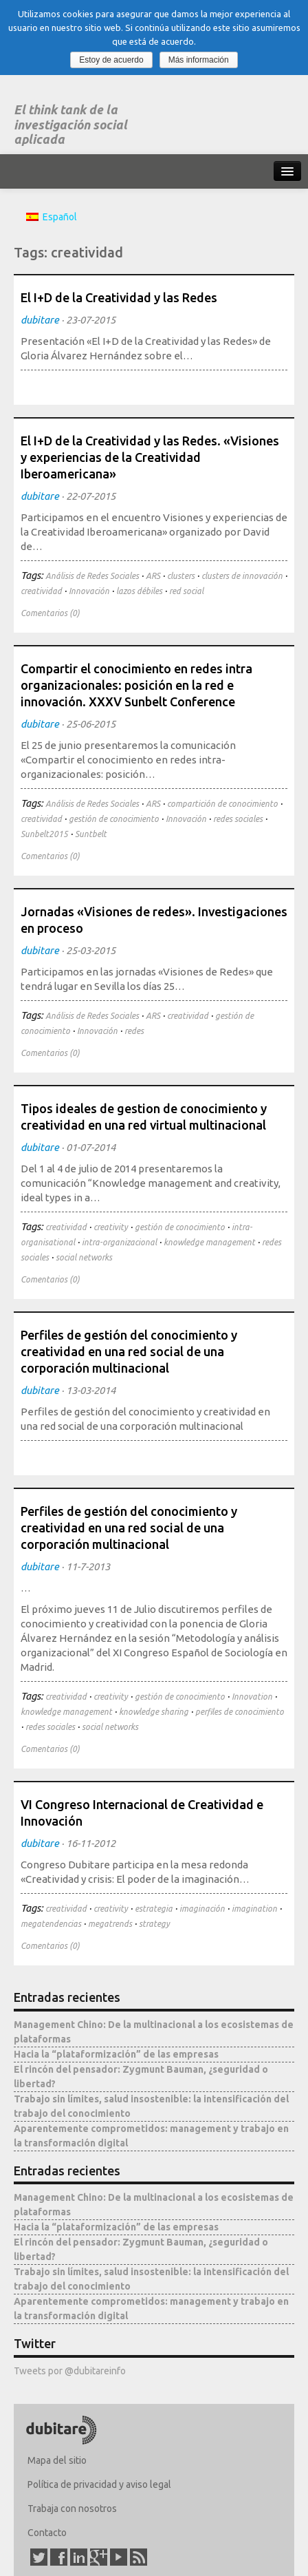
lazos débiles (139, 591)
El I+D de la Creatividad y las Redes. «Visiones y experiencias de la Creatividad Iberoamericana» (150, 457)
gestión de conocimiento (114, 818)
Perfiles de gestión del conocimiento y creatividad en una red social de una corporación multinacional (129, 1351)
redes (134, 1030)
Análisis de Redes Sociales (92, 575)
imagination (254, 1908)
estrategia (154, 1908)
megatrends (110, 1923)
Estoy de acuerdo (111, 60)
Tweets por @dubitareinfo (70, 2370)
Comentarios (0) (50, 613)
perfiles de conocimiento (239, 1711)
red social (186, 591)
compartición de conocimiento (222, 803)
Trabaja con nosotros (72, 2508)
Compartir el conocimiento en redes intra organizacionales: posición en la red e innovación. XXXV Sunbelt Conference (136, 685)
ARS (153, 575)
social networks (84, 1257)
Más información (198, 60)
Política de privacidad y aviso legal (99, 2484)
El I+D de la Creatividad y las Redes (119, 297)
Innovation (252, 1696)
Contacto (47, 2532)
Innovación (89, 591)
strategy (154, 1923)
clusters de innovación (242, 575)
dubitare (40, 320)
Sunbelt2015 (44, 834)
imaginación (202, 1908)
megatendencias (51, 1923)
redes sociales (238, 818)
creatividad (41, 591)
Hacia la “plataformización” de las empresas (116, 2054)
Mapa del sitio (57, 2460)
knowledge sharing (153, 1711)
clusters (181, 575)
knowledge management (209, 1242)
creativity (111, 1227)
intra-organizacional (119, 1242)
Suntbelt (91, 834)
